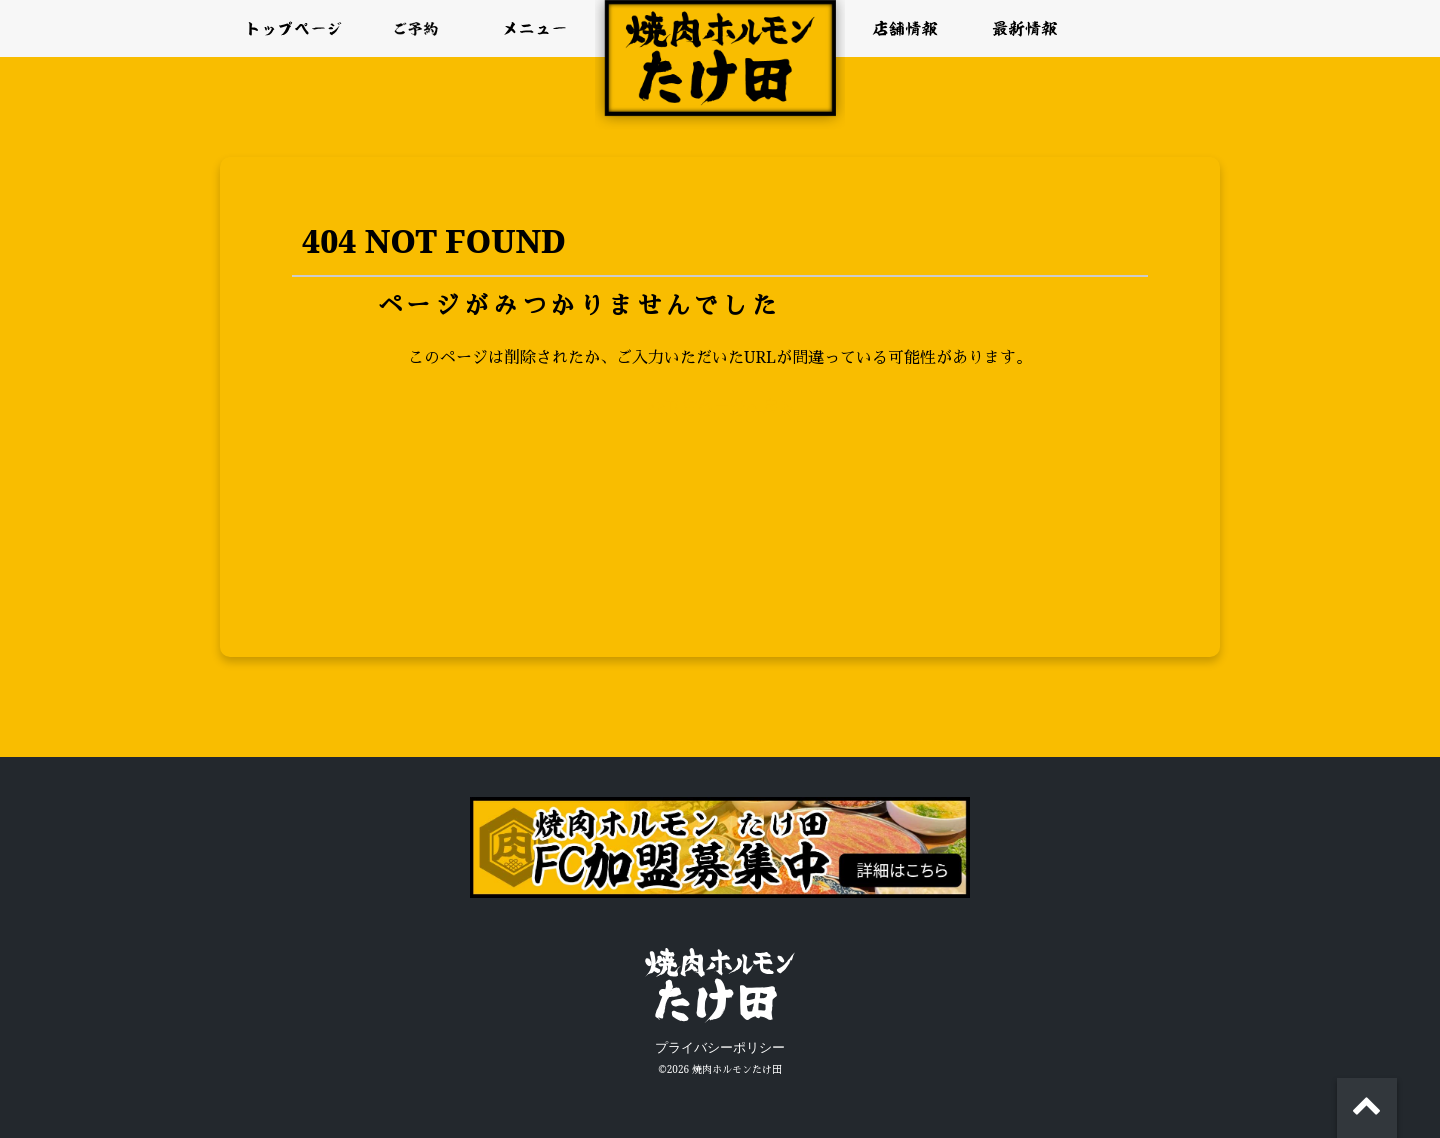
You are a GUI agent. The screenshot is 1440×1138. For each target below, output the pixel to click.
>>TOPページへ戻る (719, 406)
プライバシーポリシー (720, 1047)
